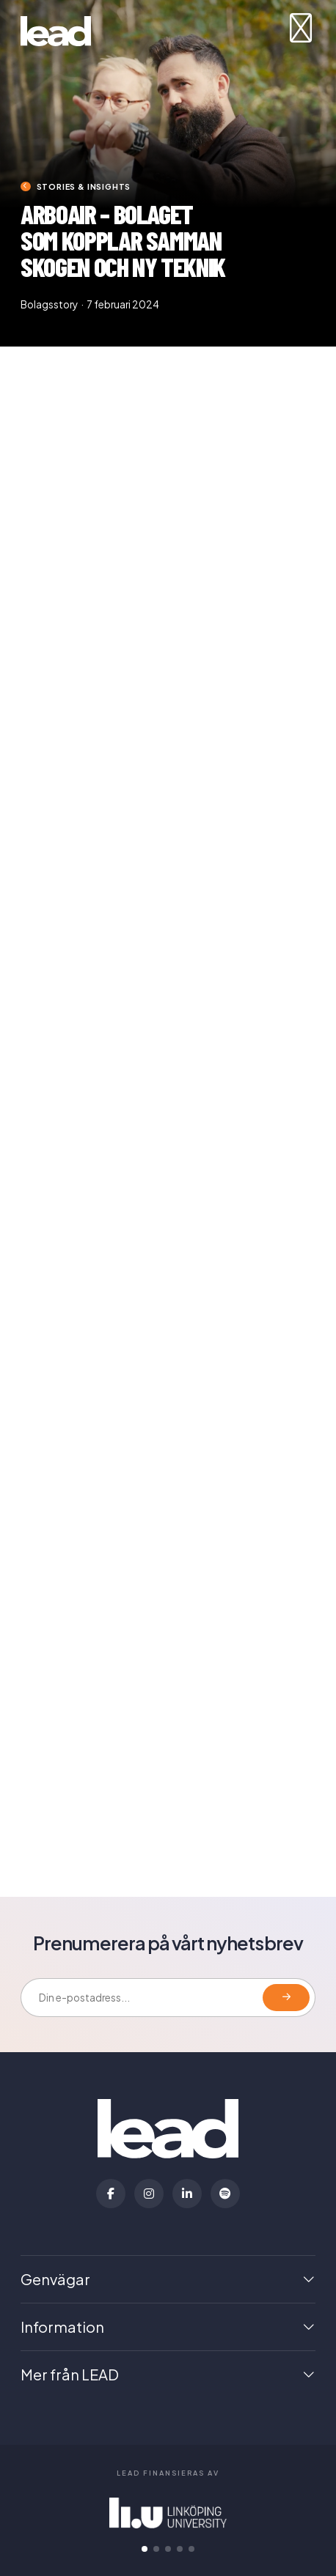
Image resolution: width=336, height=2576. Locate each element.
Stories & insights (84, 186)
